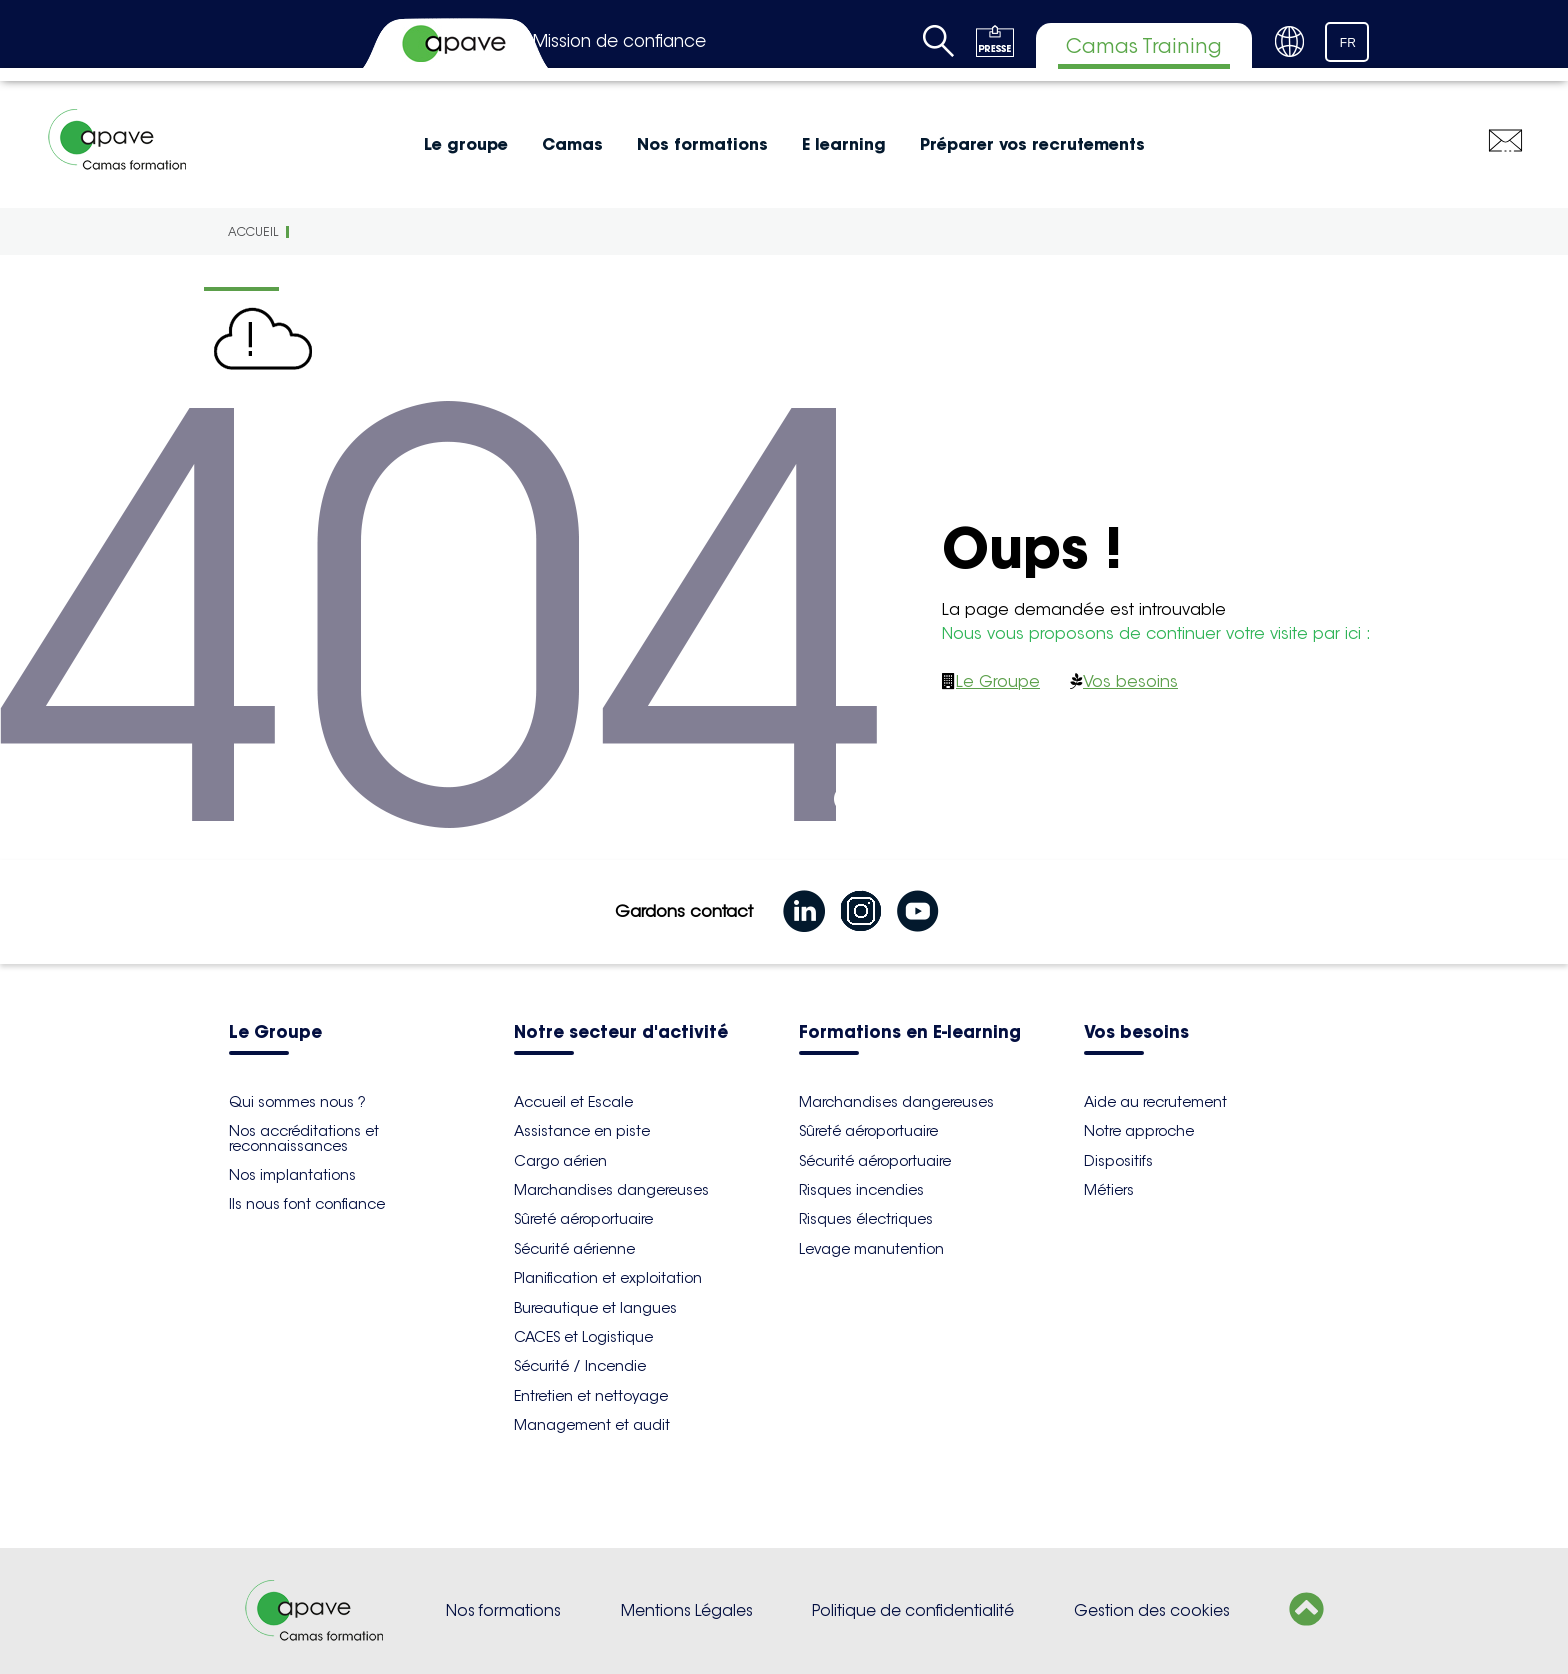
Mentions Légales (687, 1610)
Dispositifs (1118, 1161)
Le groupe (466, 144)
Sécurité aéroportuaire (875, 1161)
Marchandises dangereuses (611, 1190)
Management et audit (592, 1425)
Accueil (253, 231)
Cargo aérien (560, 1161)
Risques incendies (861, 1190)
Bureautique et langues (595, 1308)
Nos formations (702, 144)
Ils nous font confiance (307, 1204)
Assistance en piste (582, 1131)
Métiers (1109, 1190)
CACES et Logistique (583, 1337)
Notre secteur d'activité (621, 1033)
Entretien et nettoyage (591, 1396)
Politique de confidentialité (913, 1610)
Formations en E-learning (910, 1033)
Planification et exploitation (608, 1278)
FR (1348, 43)
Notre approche (1139, 1131)
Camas (572, 144)
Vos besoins (1130, 681)
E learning (844, 144)
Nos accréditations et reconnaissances (304, 1138)
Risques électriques (866, 1219)
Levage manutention (871, 1249)
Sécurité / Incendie (580, 1366)
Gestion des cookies (1152, 1610)
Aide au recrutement (1155, 1102)
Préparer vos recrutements (1032, 144)
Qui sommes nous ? (297, 1102)
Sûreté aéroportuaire (583, 1219)
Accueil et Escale (573, 1102)
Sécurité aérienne (574, 1249)
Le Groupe (998, 681)
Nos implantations (292, 1175)
